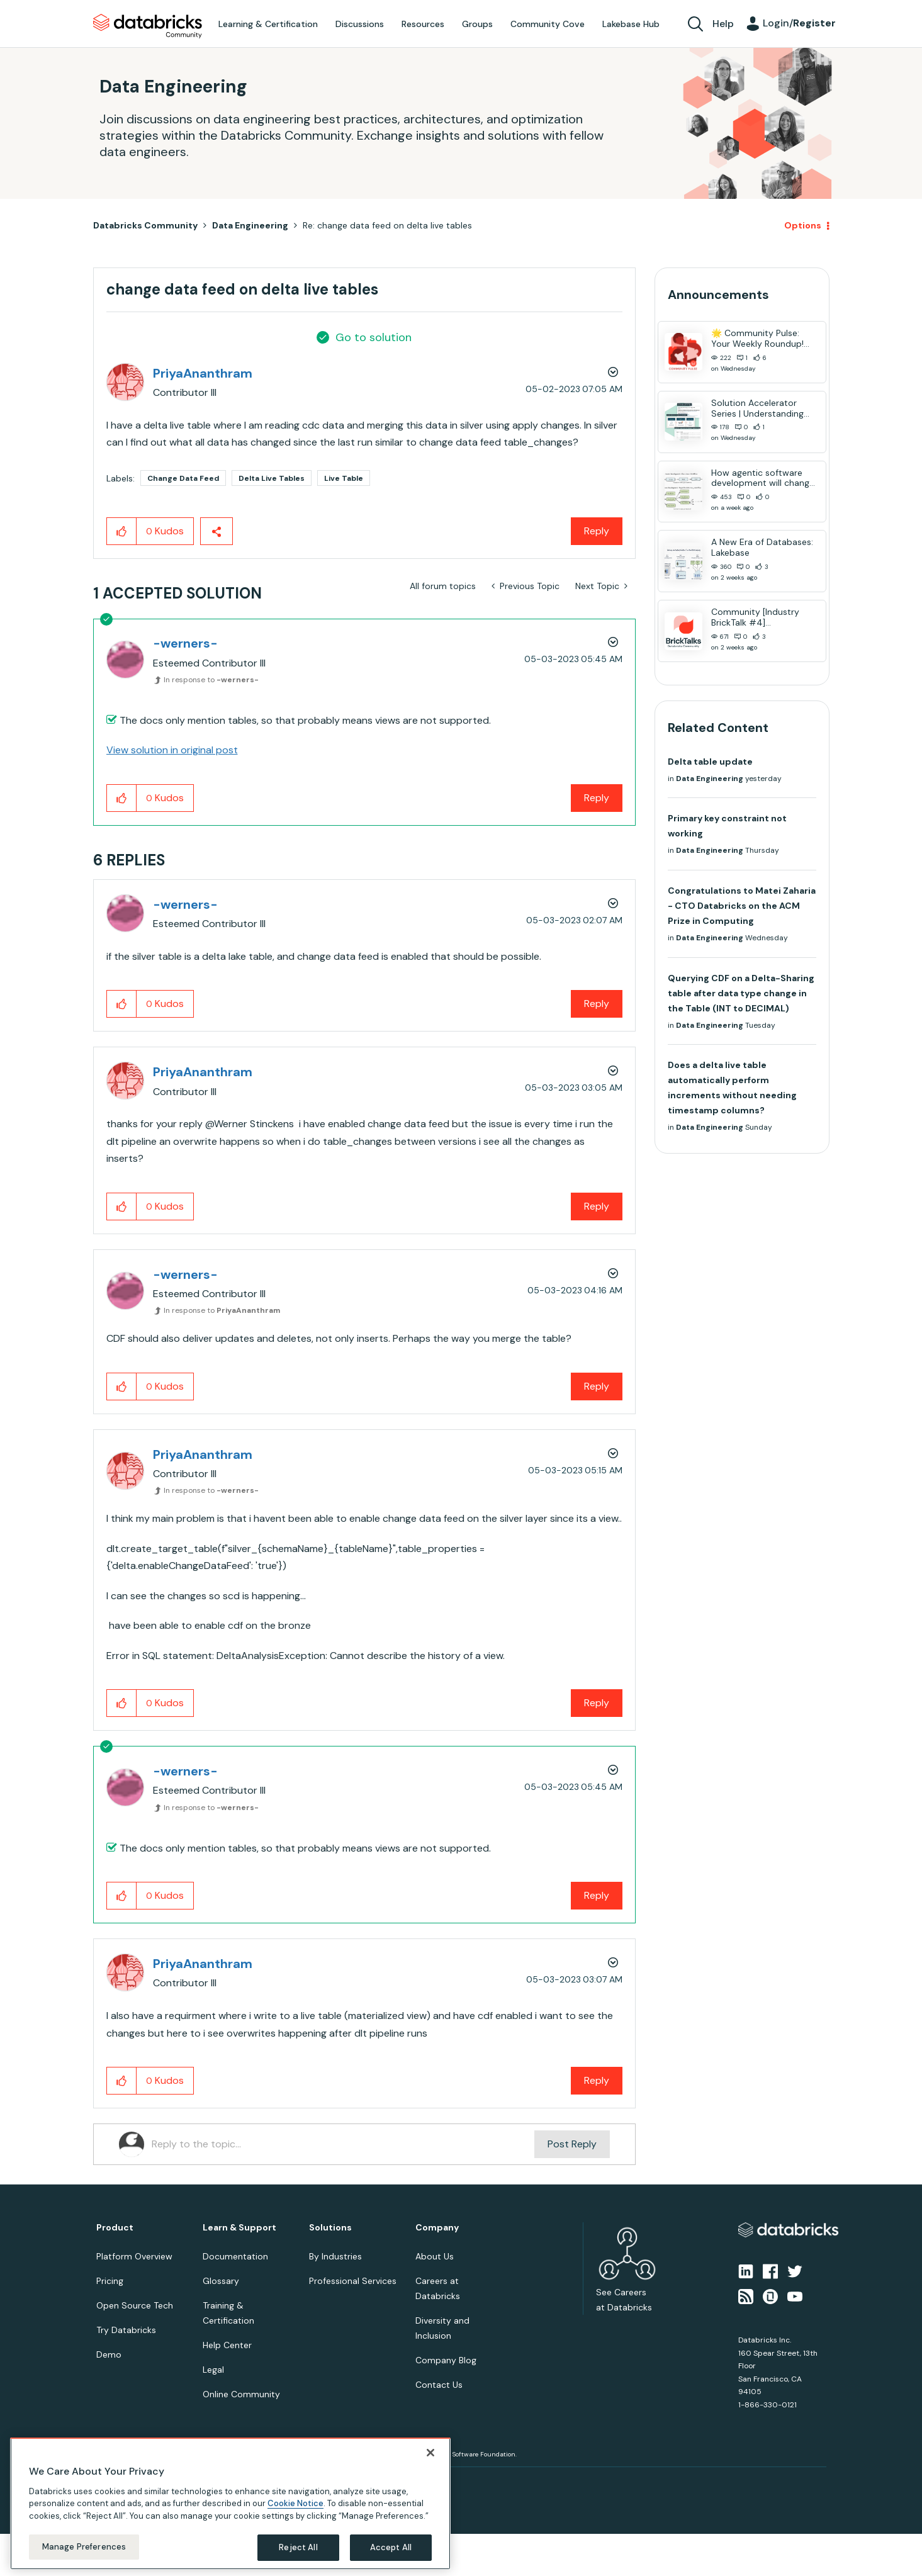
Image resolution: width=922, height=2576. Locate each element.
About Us (434, 2256)
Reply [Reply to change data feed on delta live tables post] (596, 530)
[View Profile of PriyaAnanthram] (202, 373)
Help (723, 23)
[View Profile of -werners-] (185, 643)
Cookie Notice (295, 2503)
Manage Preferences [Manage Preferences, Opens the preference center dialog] (84, 2546)
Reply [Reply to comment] (596, 797)
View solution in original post (172, 749)
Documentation (235, 2256)
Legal (213, 2369)
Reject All (298, 2547)
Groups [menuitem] (477, 24)
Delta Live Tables (272, 478)
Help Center (227, 2345)
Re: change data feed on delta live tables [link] (387, 225)
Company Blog (445, 2360)
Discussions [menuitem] (359, 24)
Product (114, 2227)
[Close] (430, 2452)
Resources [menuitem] (423, 24)
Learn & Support (239, 2227)
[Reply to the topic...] (343, 2144)
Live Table (343, 478)
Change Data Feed (183, 478)
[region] (230, 2504)
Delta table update (710, 761)
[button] (122, 531)
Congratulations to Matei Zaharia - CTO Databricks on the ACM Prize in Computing (742, 905)
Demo (108, 2354)
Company (437, 2227)
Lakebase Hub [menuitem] (631, 24)
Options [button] (802, 225)
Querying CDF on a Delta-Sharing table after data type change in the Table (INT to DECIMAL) (741, 993)
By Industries (335, 2256)
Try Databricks (126, 2330)
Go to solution (373, 337)
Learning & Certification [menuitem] (268, 24)
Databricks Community (148, 26)
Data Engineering (250, 225)
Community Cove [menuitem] (547, 24)
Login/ (799, 23)
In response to (211, 680)
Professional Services (352, 2280)
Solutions (330, 2227)
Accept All (391, 2547)
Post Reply (572, 2144)
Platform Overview (134, 2256)
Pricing (109, 2280)
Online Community (241, 2394)
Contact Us (439, 2384)
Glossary (221, 2280)
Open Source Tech (134, 2305)
